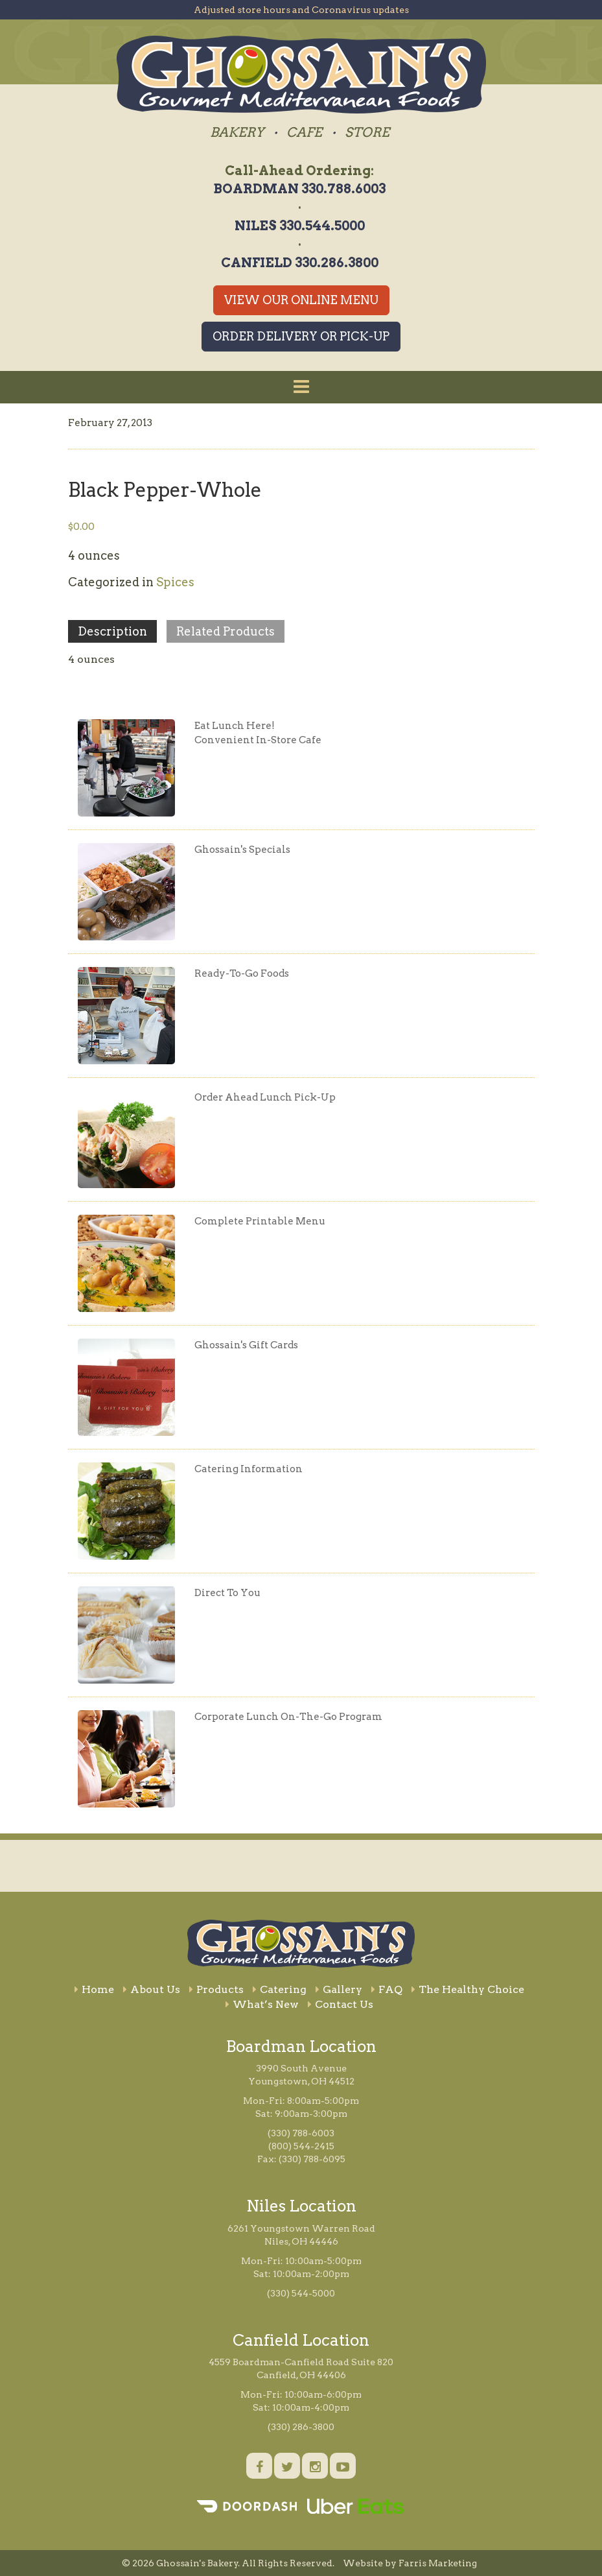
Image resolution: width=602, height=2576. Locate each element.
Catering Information (248, 1469)
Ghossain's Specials (242, 849)
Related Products (225, 631)
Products (216, 1989)
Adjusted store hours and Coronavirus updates (301, 10)
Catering (280, 1989)
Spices (175, 582)
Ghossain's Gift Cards (246, 1345)
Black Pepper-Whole (165, 489)
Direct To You (227, 1593)
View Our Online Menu (301, 300)
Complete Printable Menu (259, 1221)
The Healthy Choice (467, 1989)
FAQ (386, 1989)
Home (94, 1989)
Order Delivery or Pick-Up (301, 336)
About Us (151, 1989)
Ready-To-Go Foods (241, 973)
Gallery (339, 1989)
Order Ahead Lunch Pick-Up (265, 1097)
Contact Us (340, 2004)
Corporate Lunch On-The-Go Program (288, 1717)
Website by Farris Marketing (410, 2563)
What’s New (262, 2004)
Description (112, 631)
